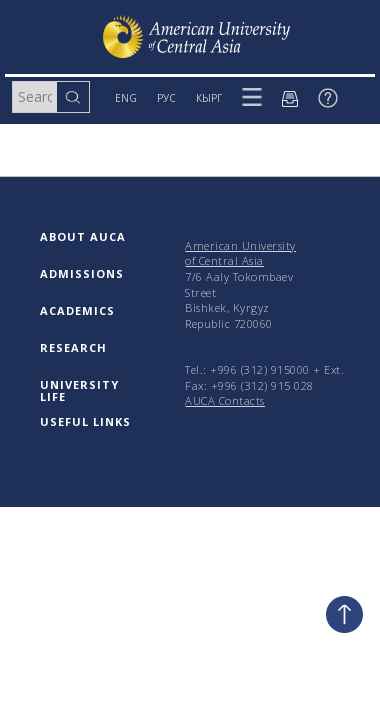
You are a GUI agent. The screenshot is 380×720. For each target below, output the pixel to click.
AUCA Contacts (225, 400)
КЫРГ (209, 98)
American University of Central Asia (240, 253)
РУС (166, 98)
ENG (126, 98)
